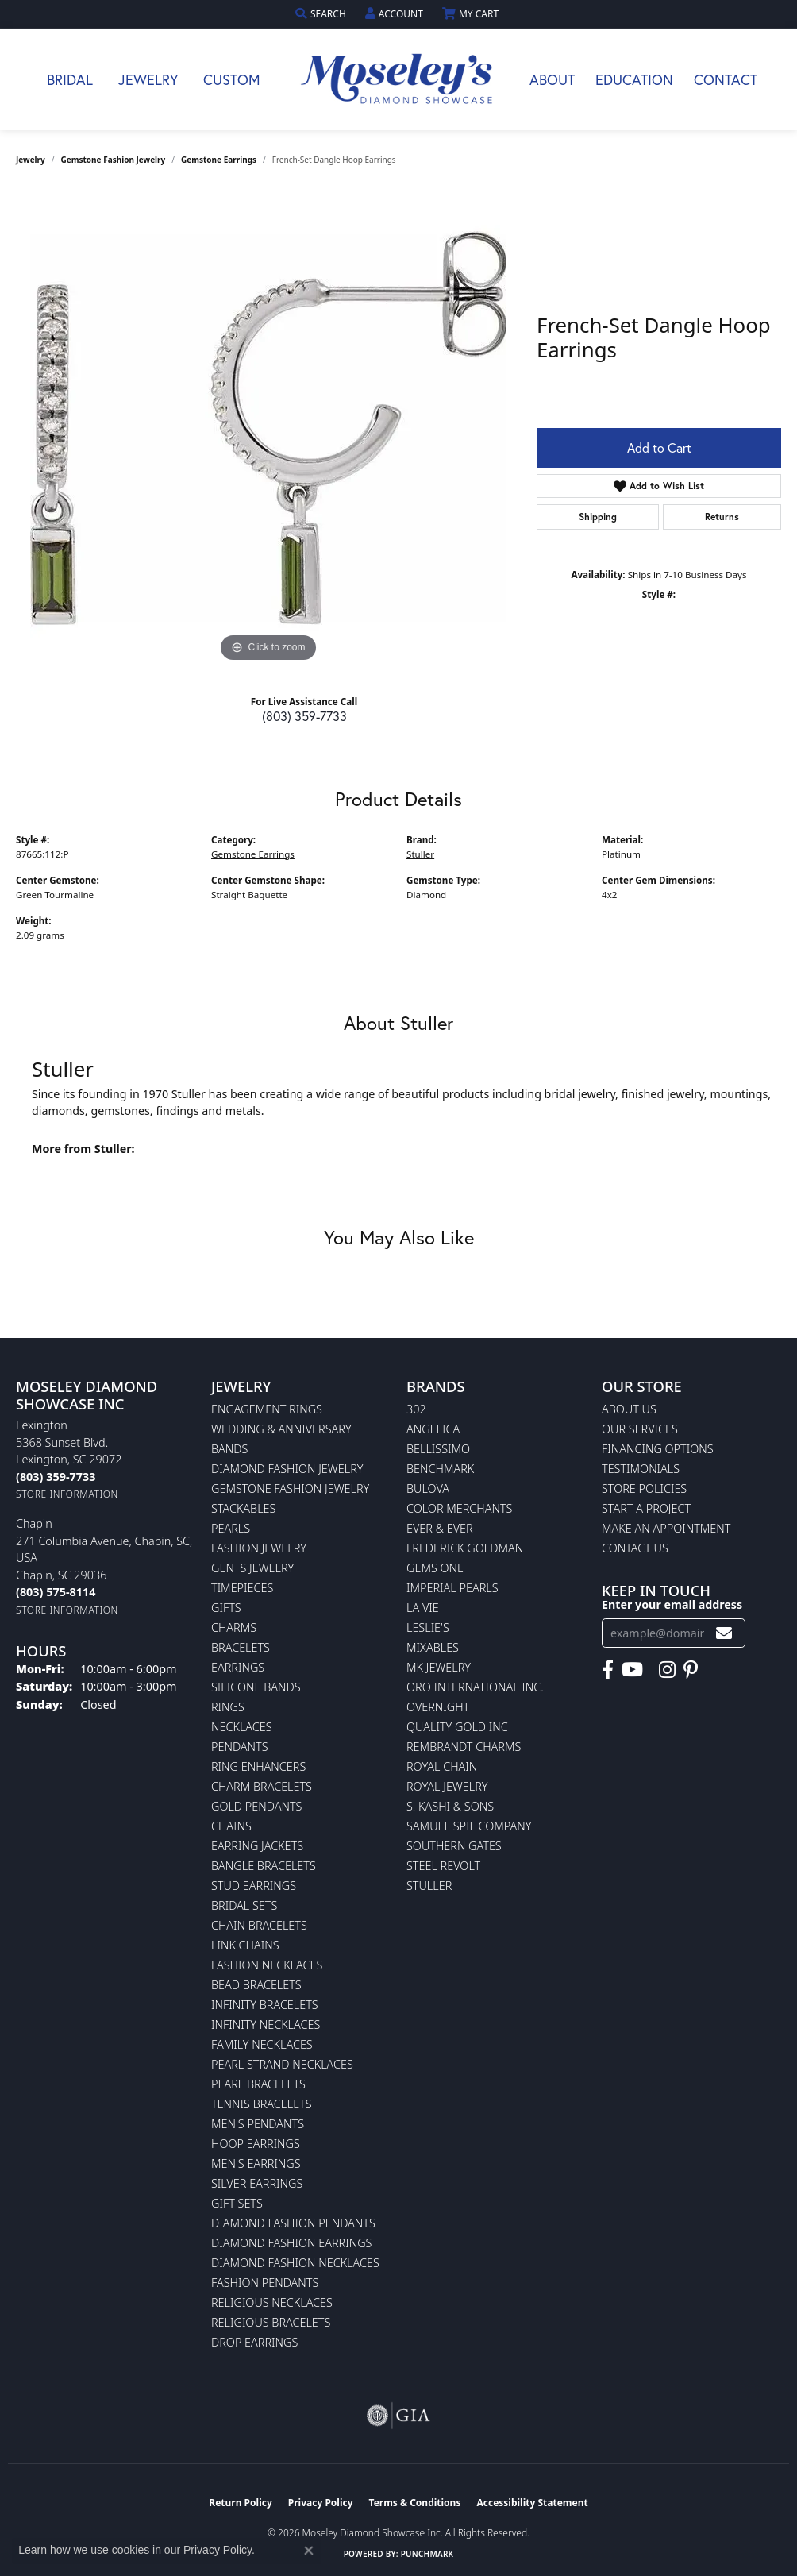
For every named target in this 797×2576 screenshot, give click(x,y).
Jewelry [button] (148, 79)
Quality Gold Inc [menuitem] (457, 1726)
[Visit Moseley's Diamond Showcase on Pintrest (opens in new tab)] (690, 1669)
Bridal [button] (70, 79)
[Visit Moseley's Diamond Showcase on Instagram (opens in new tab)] (667, 1669)
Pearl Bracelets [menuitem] (258, 2084)
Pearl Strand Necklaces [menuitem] (282, 2064)
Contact (725, 79)
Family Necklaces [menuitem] (262, 2044)
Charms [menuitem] (233, 1627)
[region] (268, 428)
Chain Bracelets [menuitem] (259, 1925)
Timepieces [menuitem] (242, 1587)
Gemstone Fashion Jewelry (113, 159)
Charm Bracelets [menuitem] (261, 1786)
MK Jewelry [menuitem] (438, 1667)
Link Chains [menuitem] (245, 1945)
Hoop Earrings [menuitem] (255, 2143)
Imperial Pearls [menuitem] (452, 1587)
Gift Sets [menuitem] (237, 2203)
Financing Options (658, 1448)
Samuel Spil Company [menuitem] (469, 1826)
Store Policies (644, 1488)
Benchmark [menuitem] (440, 1468)
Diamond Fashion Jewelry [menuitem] (287, 1468)
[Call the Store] (55, 1476)
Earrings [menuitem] (237, 1667)
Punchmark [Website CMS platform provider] (427, 2553)
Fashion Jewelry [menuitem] (258, 1548)
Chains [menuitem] (231, 1826)
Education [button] (634, 79)
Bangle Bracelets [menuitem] (263, 1865)
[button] (322, 14)
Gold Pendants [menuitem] (256, 1806)
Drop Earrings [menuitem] (254, 2342)
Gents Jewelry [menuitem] (252, 1567)
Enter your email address (672, 1604)
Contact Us (635, 1548)
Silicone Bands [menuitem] (256, 1687)
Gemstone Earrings (218, 159)
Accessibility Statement (531, 2502)
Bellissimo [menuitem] (438, 1448)
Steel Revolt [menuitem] (443, 1865)
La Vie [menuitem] (422, 1607)
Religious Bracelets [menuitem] (270, 2322)
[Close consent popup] (309, 2550)
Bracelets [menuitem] (240, 1647)
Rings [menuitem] (227, 1706)
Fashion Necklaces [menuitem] (266, 1964)
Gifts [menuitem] (226, 1607)
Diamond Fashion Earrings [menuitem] (291, 2242)
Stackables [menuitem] (243, 1508)
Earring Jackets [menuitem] (257, 1845)
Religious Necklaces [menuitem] (272, 2302)
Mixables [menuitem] (432, 1647)
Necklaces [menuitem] (241, 1726)
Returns (722, 517)
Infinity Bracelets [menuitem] (264, 2004)
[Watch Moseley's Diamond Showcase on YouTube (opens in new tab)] (632, 1669)
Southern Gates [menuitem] (454, 1845)
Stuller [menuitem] (429, 1885)
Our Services (640, 1428)
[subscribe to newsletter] (724, 1633)
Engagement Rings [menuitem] (266, 1409)
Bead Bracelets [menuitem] (256, 1984)
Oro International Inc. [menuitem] (475, 1687)
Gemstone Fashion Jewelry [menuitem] (290, 1488)
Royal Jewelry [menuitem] (446, 1786)
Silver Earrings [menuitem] (256, 2183)
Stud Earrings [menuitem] (253, 1885)
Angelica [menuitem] (433, 1428)
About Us (629, 1409)
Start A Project (646, 1508)
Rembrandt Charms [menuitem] (463, 1746)
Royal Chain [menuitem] (441, 1766)
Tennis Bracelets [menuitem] (261, 2103)
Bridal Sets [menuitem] (244, 1905)
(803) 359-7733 (304, 716)
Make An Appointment (666, 1528)
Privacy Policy (320, 2502)
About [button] (552, 79)
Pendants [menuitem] (239, 1746)
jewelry (30, 159)
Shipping (598, 517)
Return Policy (240, 2502)
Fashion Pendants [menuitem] (264, 2282)
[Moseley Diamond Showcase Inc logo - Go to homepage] (398, 79)
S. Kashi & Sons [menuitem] (450, 1806)
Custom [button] (231, 79)
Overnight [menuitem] (437, 1706)
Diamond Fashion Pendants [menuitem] (293, 2223)
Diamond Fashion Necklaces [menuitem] (295, 2262)
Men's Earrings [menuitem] (256, 2163)
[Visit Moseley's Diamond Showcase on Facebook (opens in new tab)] (608, 1669)
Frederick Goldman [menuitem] (464, 1548)
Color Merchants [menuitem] (459, 1508)
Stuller (420, 854)
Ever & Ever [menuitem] (439, 1528)
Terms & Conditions (415, 2502)
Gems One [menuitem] (435, 1567)
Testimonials (641, 1468)
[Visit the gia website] (398, 2415)
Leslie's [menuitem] (427, 1627)
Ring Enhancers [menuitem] (258, 1766)
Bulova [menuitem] (427, 1488)
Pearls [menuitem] (230, 1528)
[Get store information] (67, 1494)
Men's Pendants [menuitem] (257, 2123)
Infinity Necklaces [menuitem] (265, 2024)
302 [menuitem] (416, 1409)
